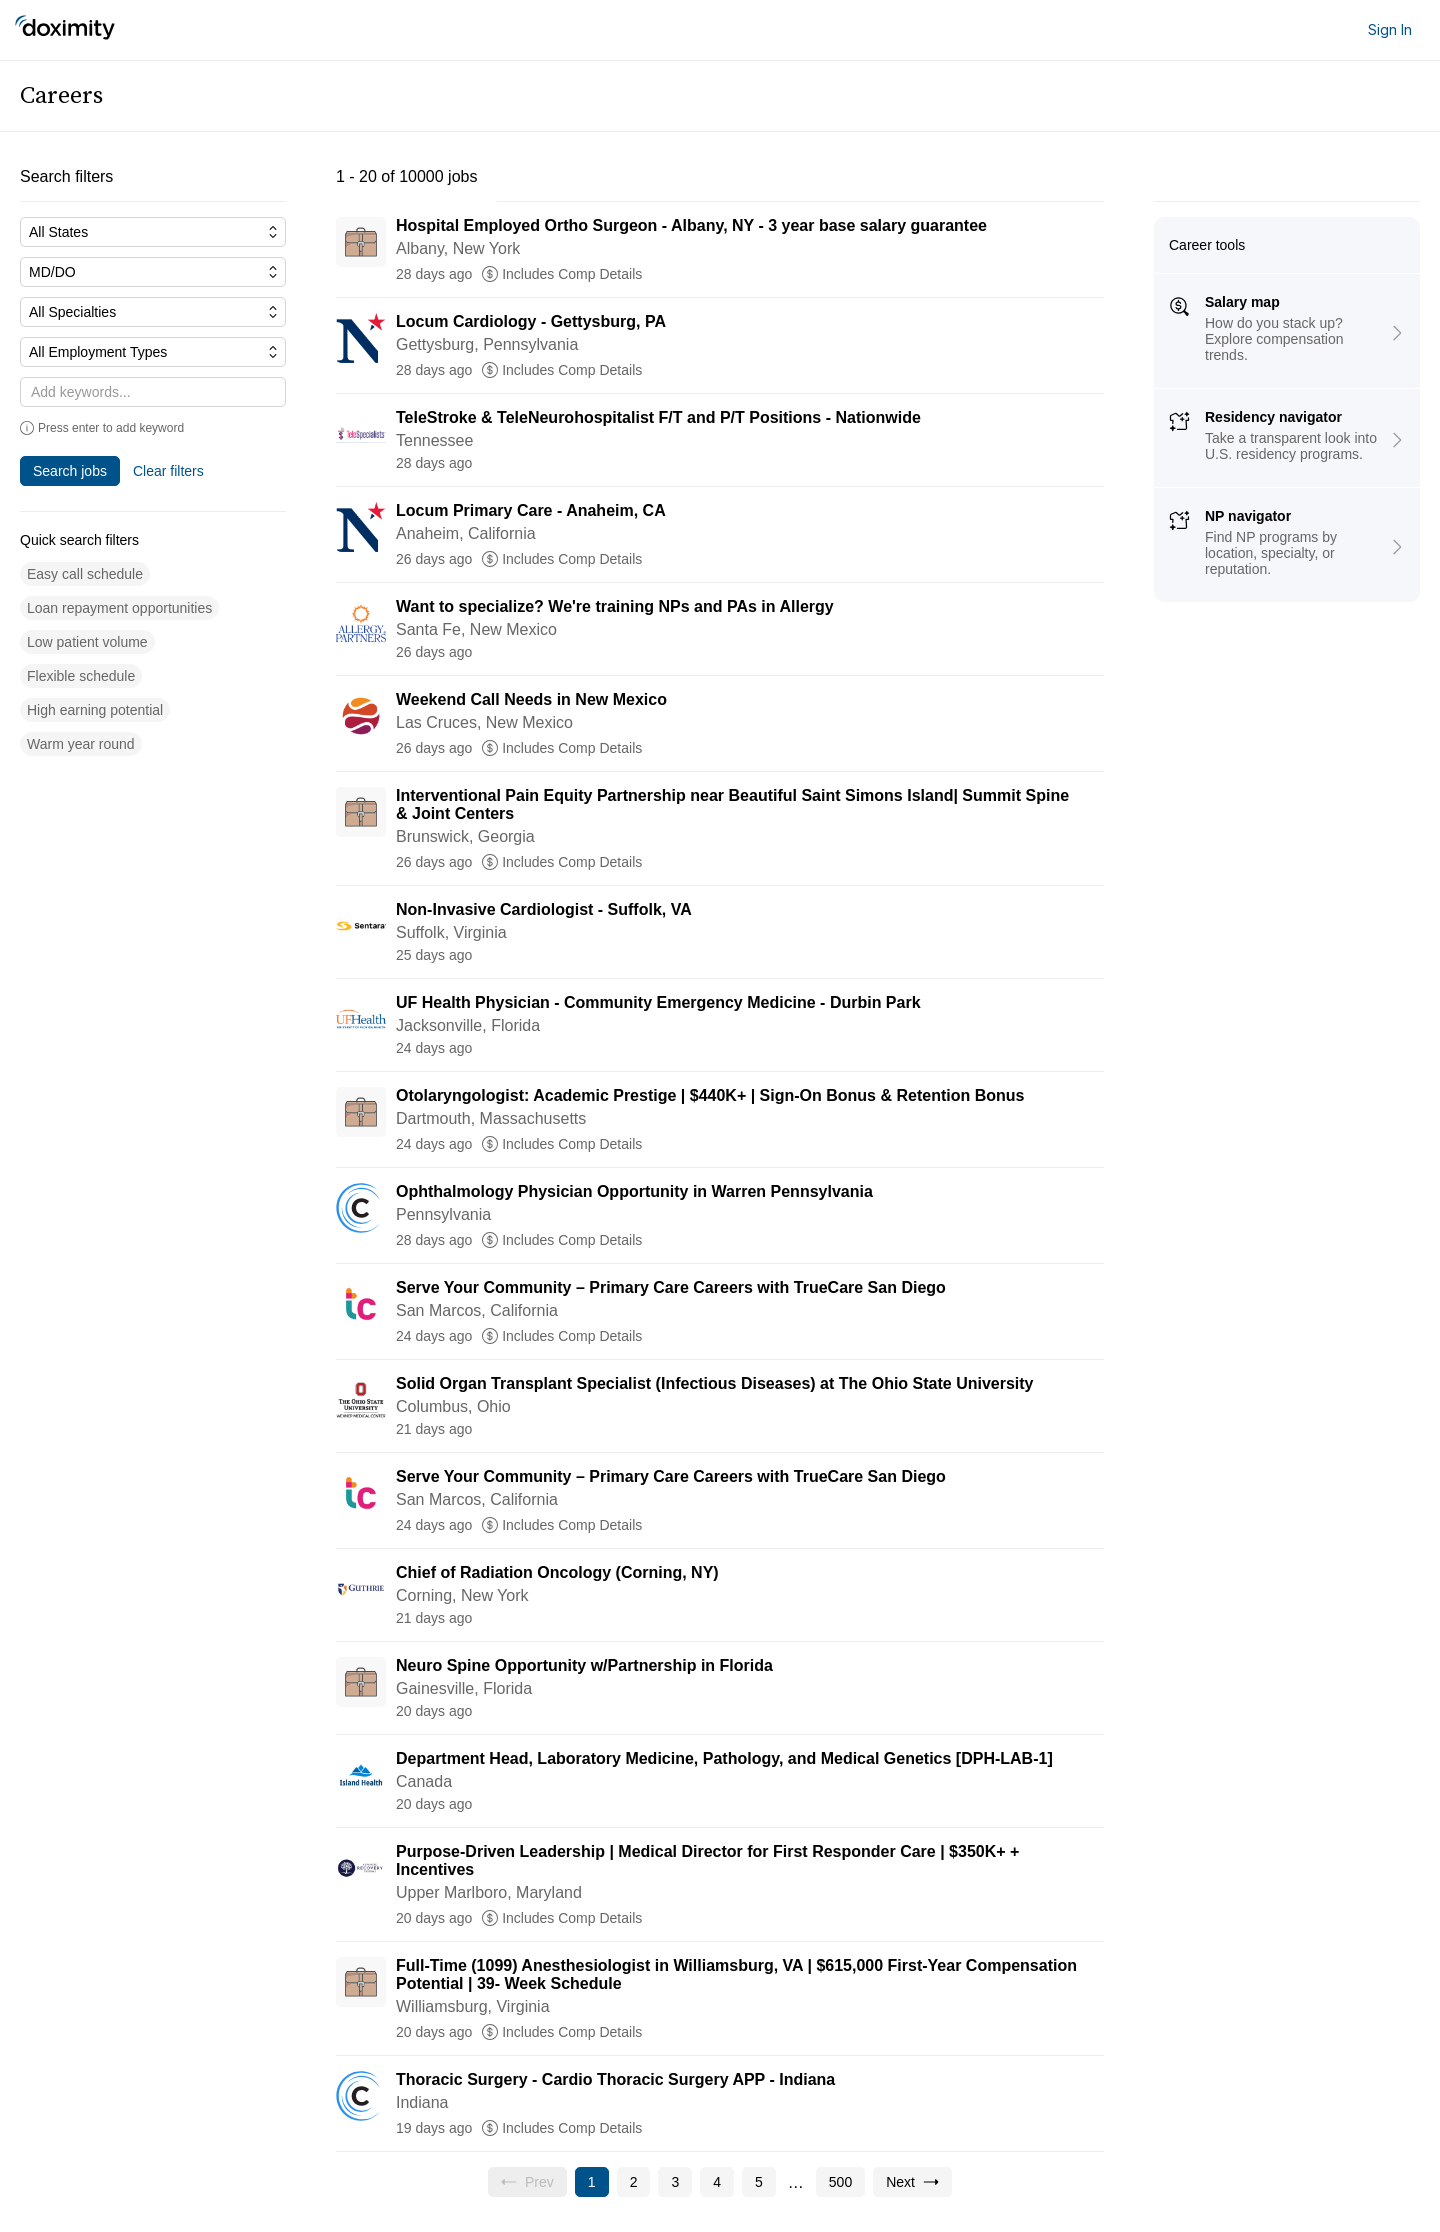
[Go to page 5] (759, 2182)
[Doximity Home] (65, 30)
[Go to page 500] (840, 2182)
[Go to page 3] (675, 2182)
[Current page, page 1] (592, 2182)
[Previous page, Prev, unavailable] (527, 2182)
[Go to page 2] (634, 2182)
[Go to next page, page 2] (912, 2182)
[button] (85, 574)
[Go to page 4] (717, 2182)
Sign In (1390, 29)
